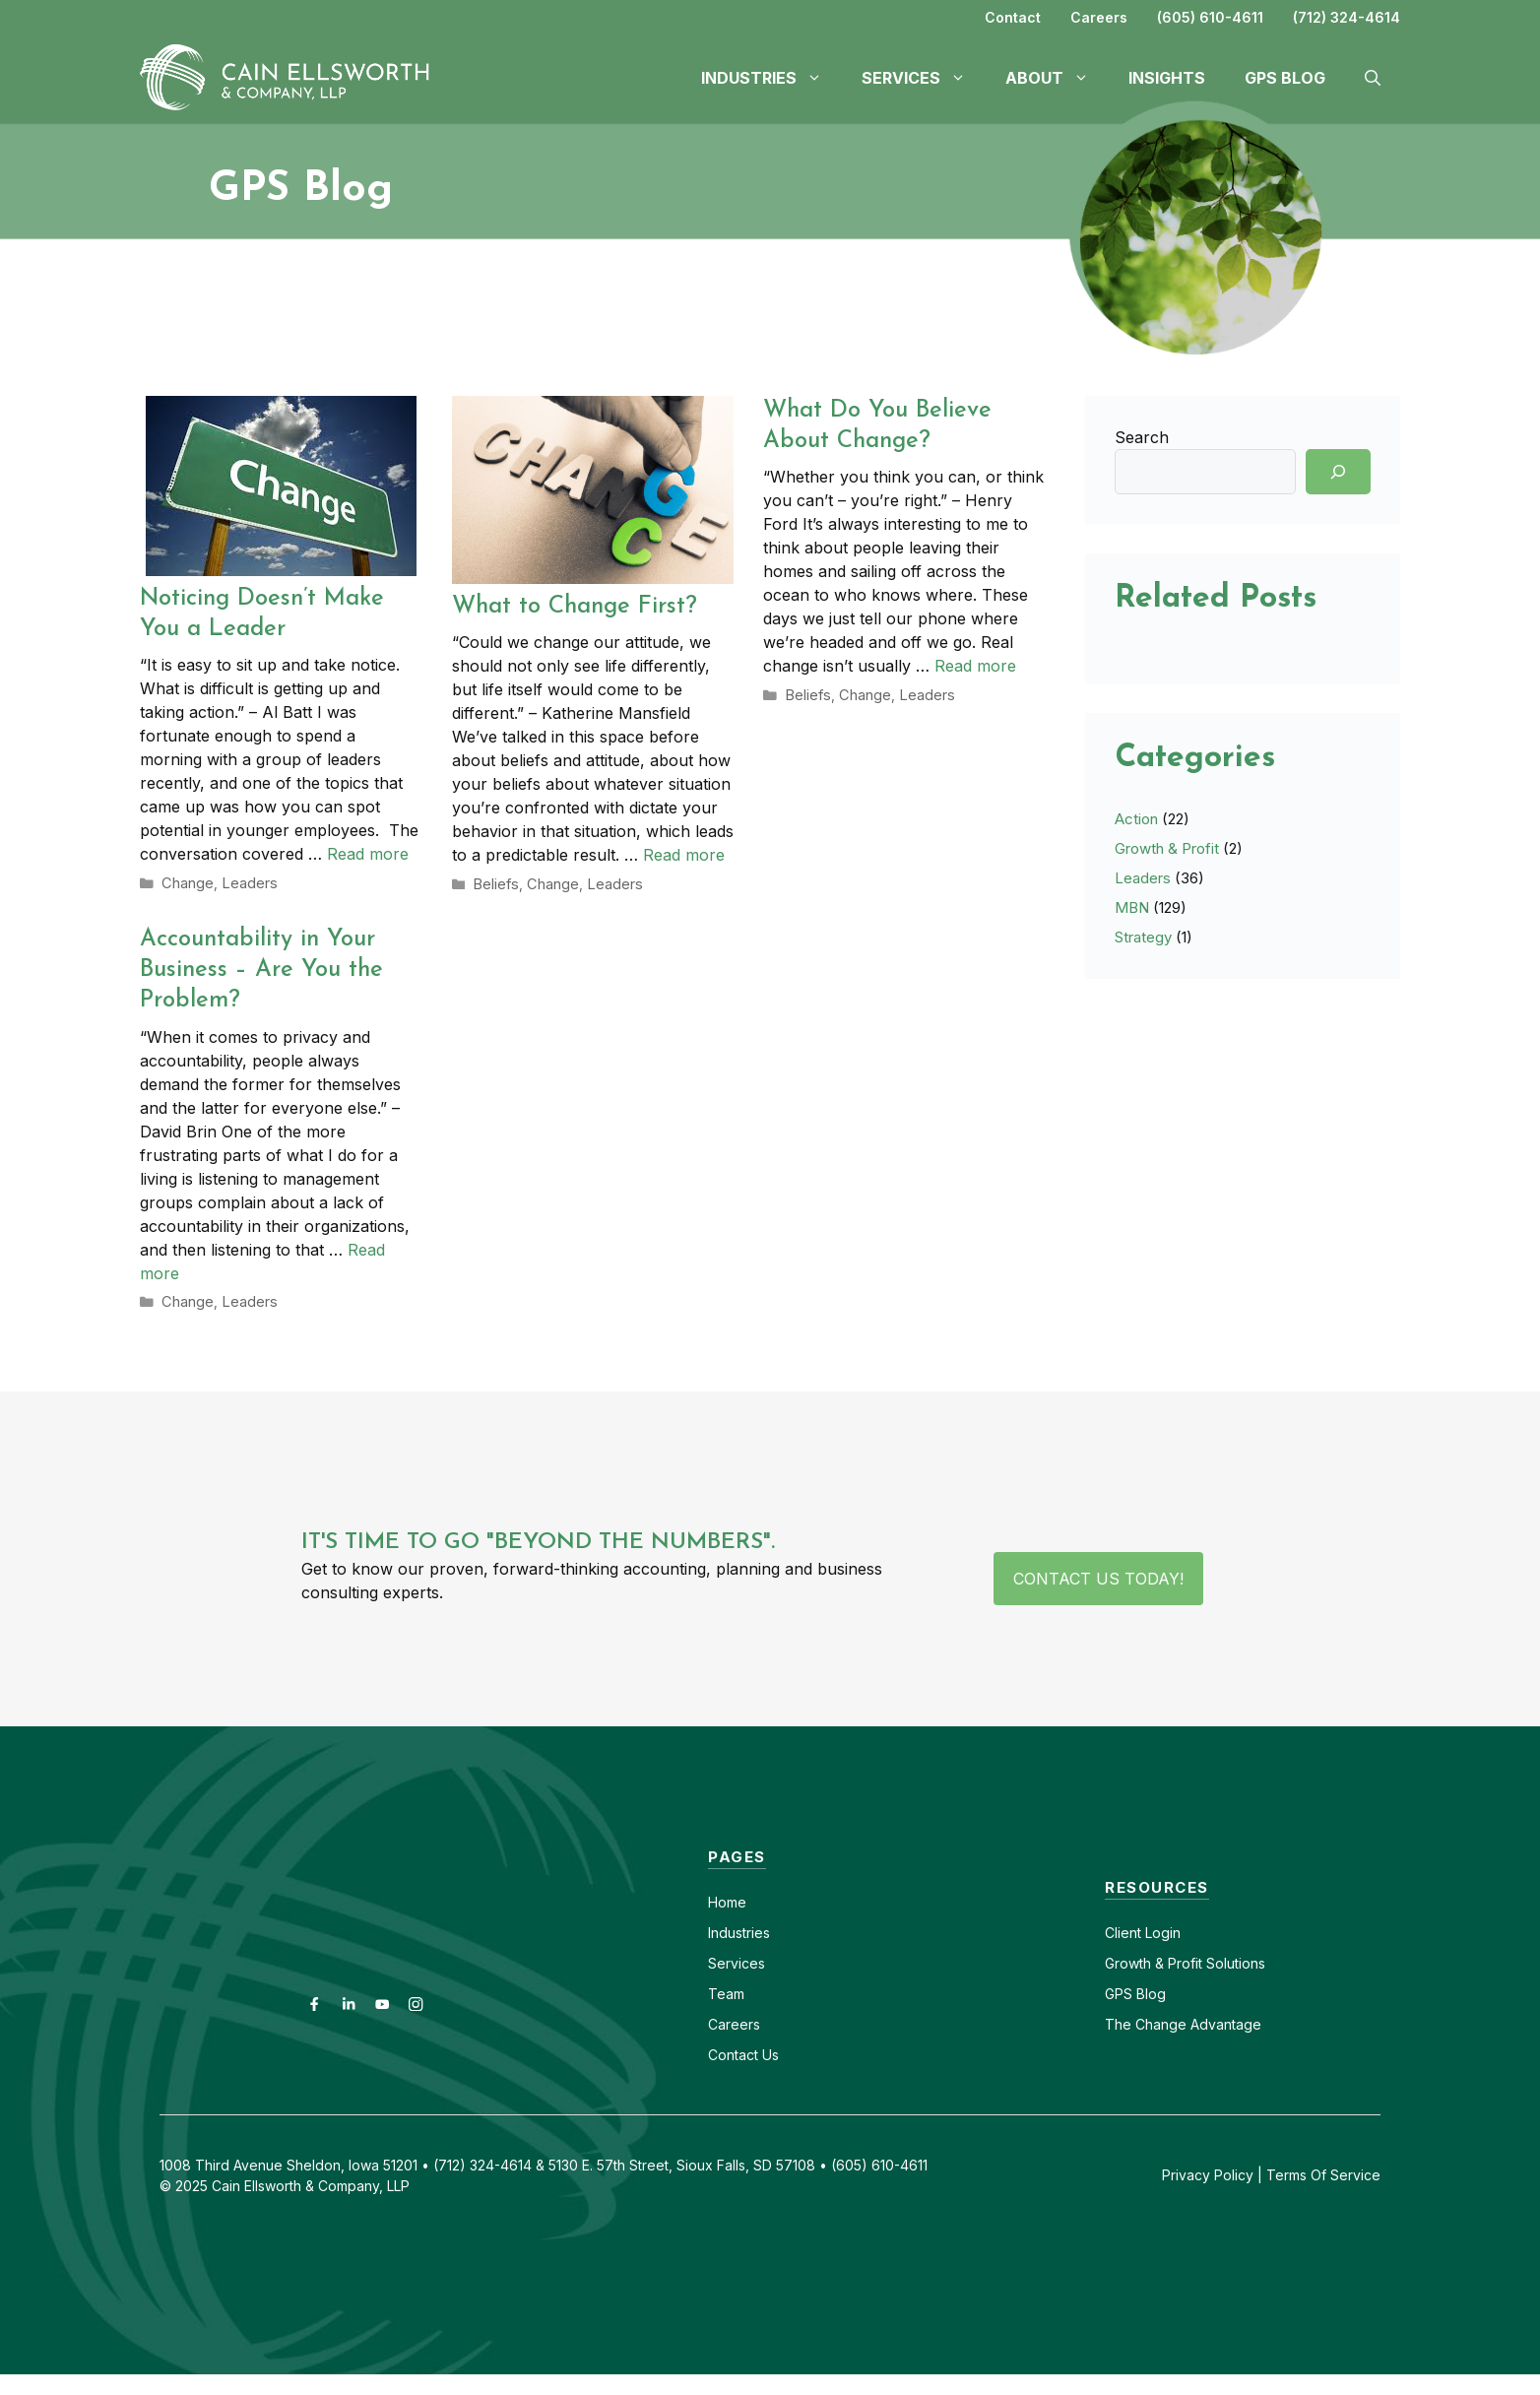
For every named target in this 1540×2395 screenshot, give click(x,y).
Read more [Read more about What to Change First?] (684, 855)
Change (186, 882)
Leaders (244, 882)
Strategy (1143, 937)
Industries (739, 1929)
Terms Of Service (1323, 2172)
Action (1136, 818)
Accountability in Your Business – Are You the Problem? (261, 968)
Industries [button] (771, 77)
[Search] (1338, 471)
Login (1161, 1929)
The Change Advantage (1183, 2021)
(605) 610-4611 (1210, 17)
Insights (1166, 78)
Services (736, 1960)
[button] (1372, 77)
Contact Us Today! (1098, 1576)
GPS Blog (1285, 78)
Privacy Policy (1207, 2172)
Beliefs (494, 883)
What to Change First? (574, 606)
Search (1142, 437)
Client (1123, 1929)
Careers (1098, 17)
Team (726, 1990)
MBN (1132, 907)
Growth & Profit (1167, 848)
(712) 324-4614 (1346, 17)
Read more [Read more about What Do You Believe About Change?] (975, 666)
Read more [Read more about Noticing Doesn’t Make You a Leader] (368, 854)
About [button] (1057, 77)
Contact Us (743, 2051)
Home (727, 1899)
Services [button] (924, 77)
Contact (1013, 17)
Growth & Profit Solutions (1185, 1960)
